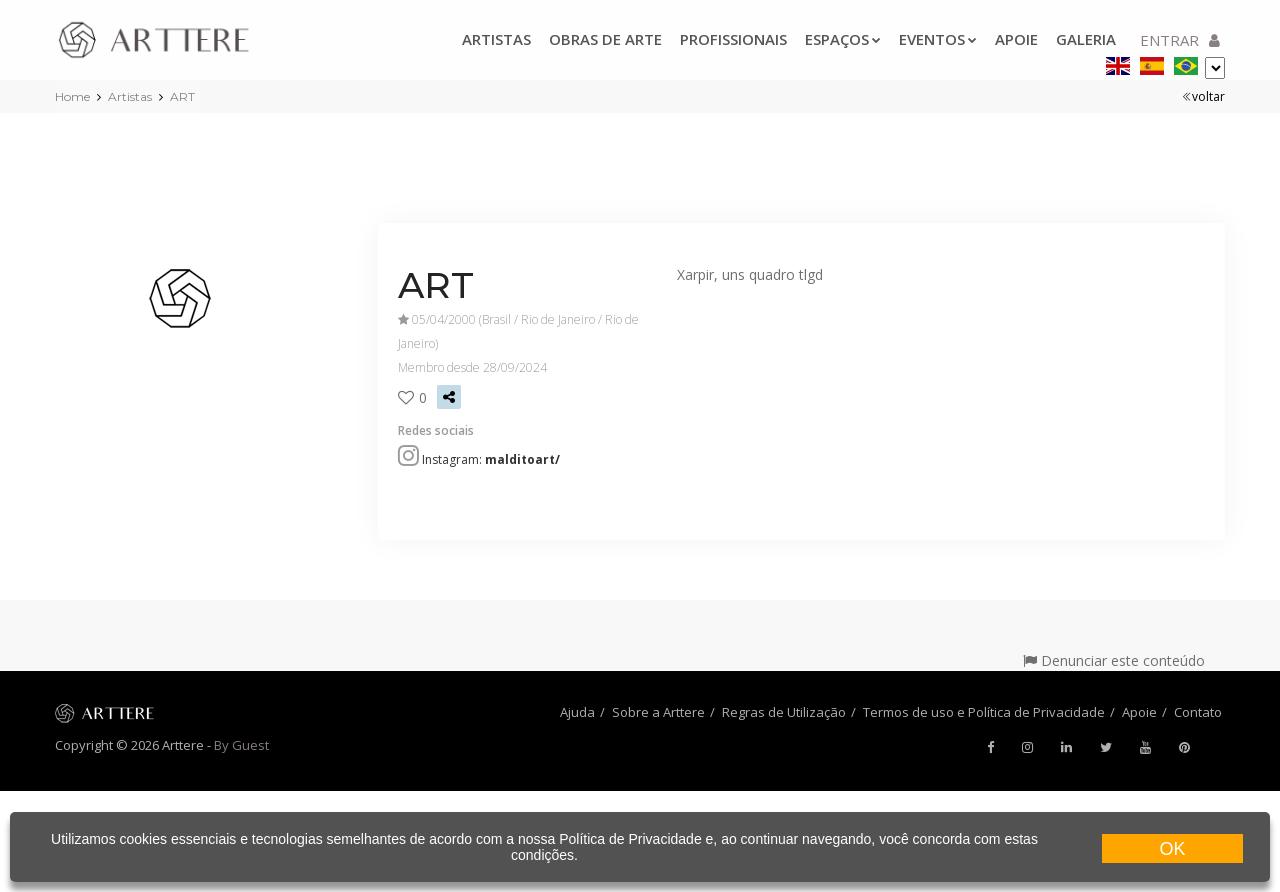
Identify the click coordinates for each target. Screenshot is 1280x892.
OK (1172, 849)
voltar (1203, 96)
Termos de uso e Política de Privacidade (984, 712)
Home (72, 96)
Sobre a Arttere (658, 712)
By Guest (241, 745)
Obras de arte (605, 39)
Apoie (1016, 39)
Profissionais (733, 39)
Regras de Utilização (784, 712)
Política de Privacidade (630, 839)
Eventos (938, 39)
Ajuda (577, 712)
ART (182, 96)
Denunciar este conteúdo (1114, 660)
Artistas (496, 39)
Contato (1198, 712)
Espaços (843, 39)
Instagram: (491, 459)
